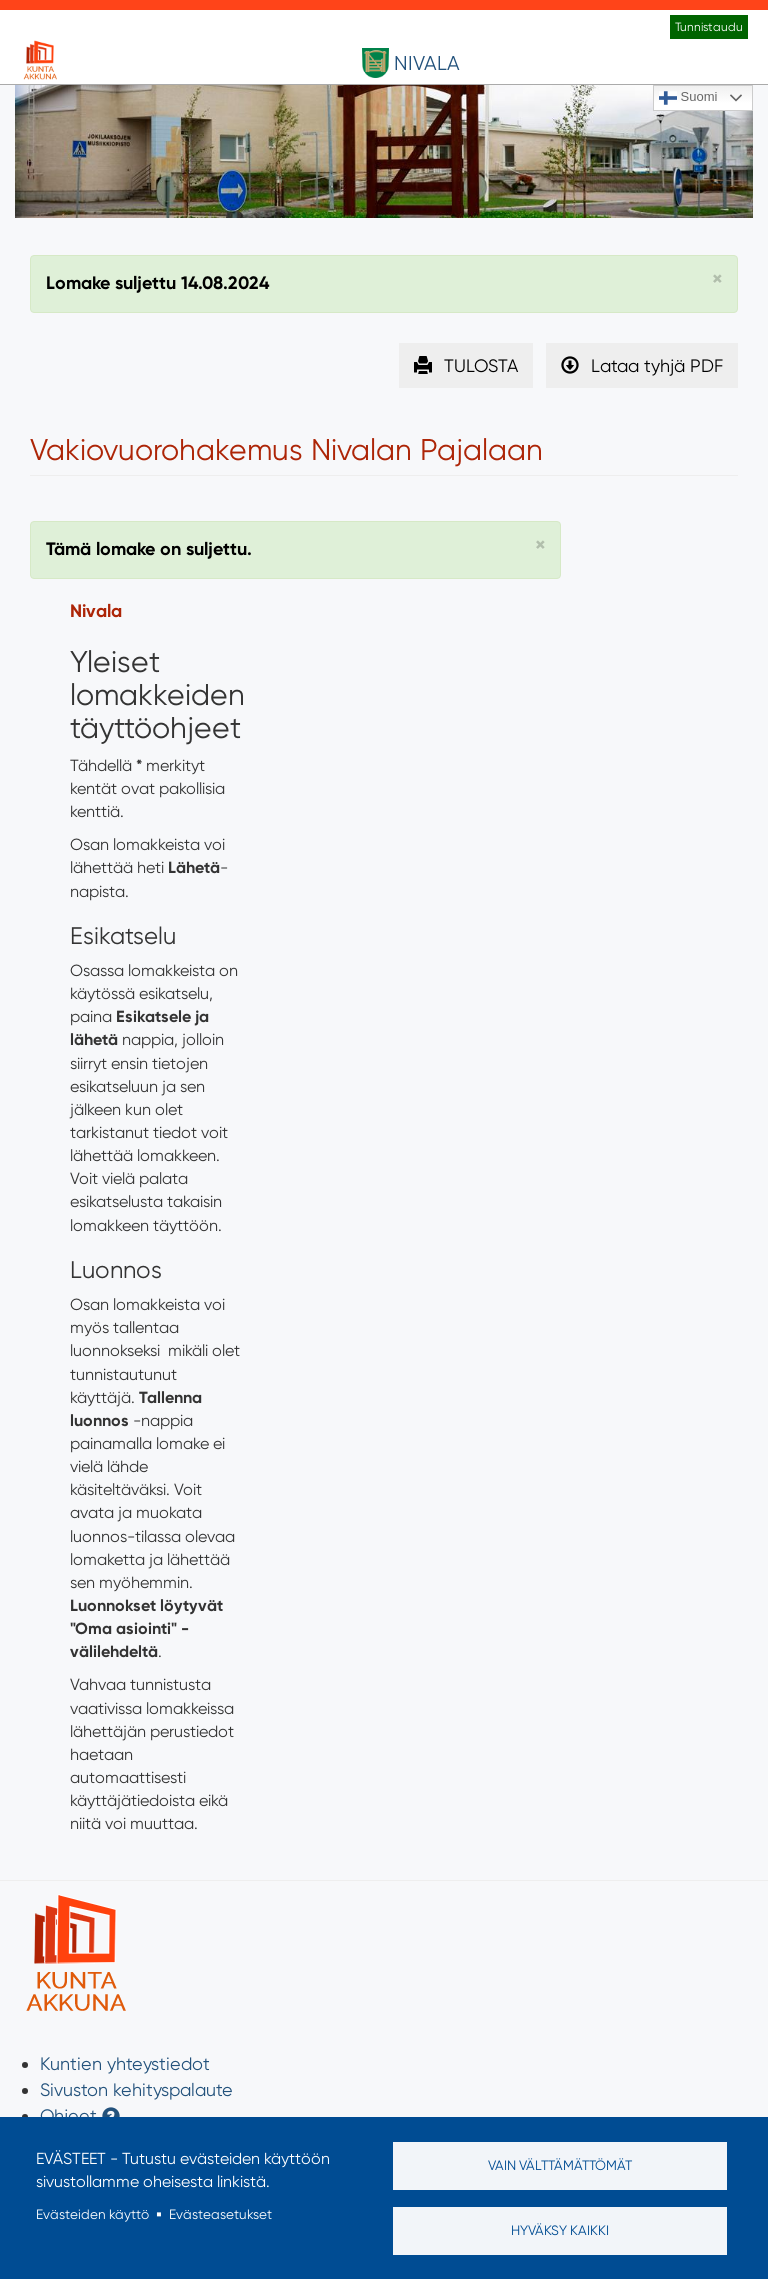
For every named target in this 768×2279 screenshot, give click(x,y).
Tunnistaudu (709, 27)
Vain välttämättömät (560, 2165)
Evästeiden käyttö (92, 2214)
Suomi (688, 98)
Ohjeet (68, 2115)
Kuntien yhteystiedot (125, 2063)
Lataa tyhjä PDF (657, 365)
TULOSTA (481, 365)
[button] (717, 279)
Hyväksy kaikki (560, 2230)
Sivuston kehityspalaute (136, 2089)
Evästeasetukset (220, 2214)
